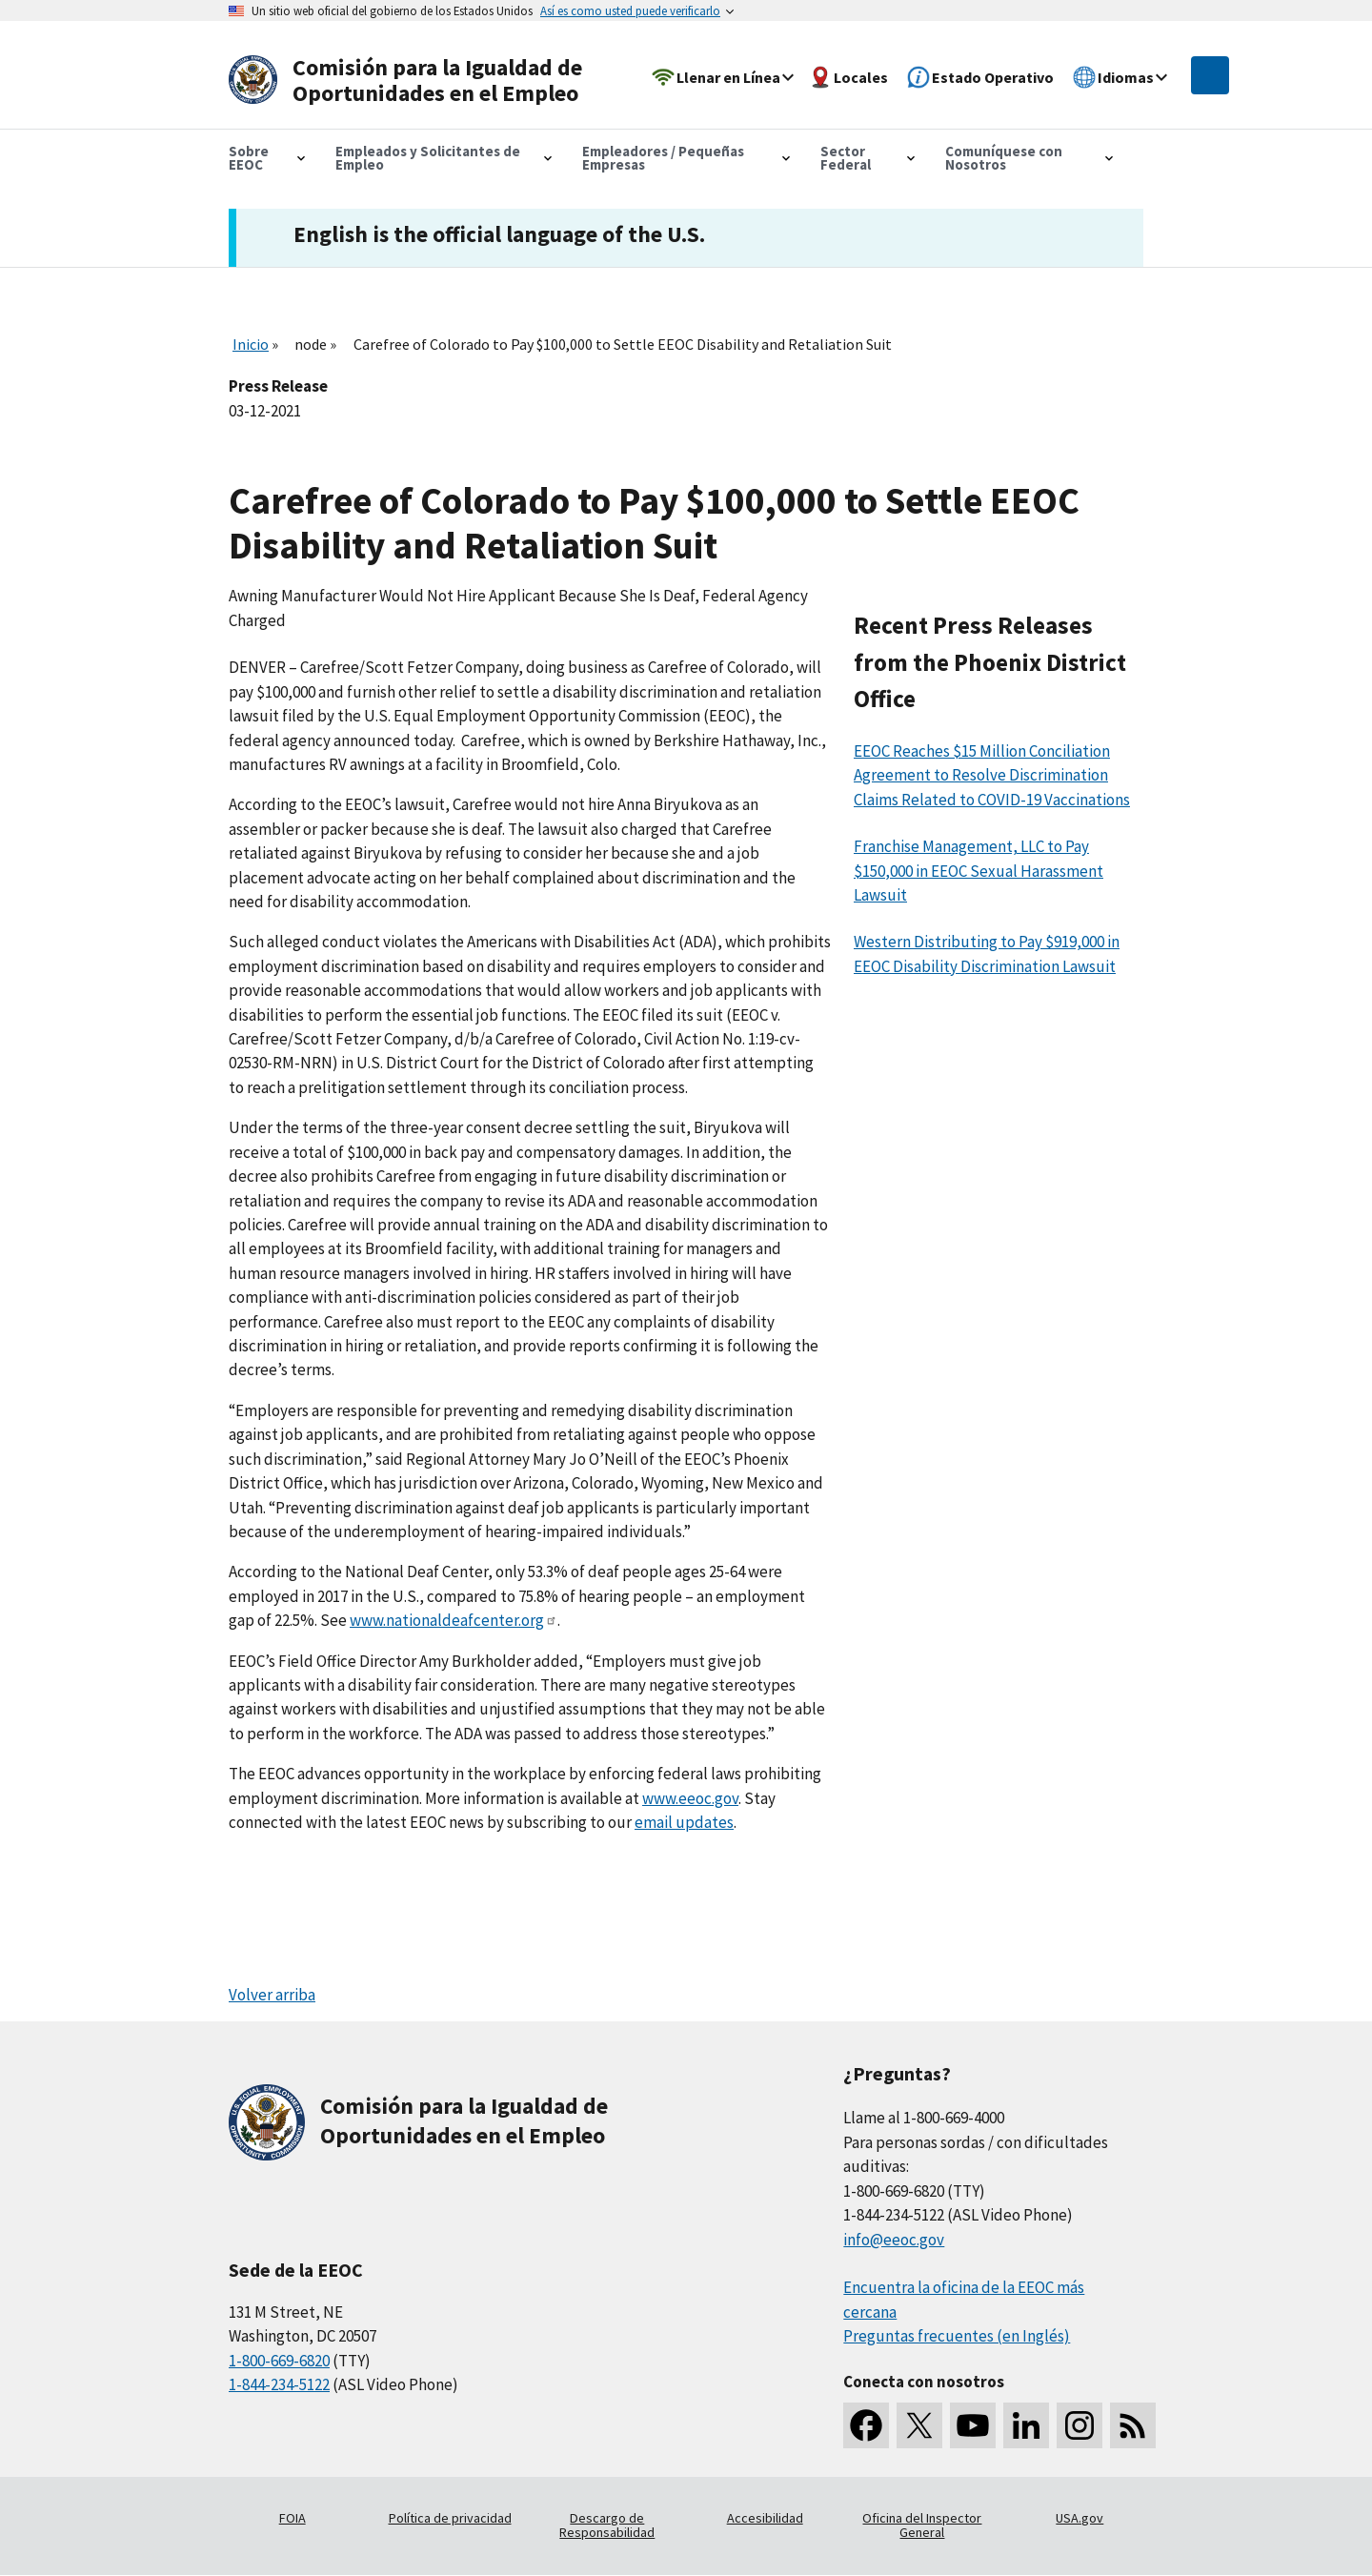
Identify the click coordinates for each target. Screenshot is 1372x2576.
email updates (684, 1822)
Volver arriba (272, 1994)
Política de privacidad (450, 2517)
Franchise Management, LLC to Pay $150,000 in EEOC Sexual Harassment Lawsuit (978, 870)
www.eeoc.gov (690, 1798)
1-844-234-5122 (279, 2384)
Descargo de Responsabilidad (607, 2525)
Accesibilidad (765, 2517)
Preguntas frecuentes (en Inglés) (956, 2335)
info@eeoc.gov (893, 2239)
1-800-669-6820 (279, 2360)
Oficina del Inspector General (921, 2525)
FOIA (292, 2517)
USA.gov (1079, 2517)
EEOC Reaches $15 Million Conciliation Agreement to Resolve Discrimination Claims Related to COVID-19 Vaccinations (992, 775)
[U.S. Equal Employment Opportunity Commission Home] (412, 80)
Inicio (250, 344)
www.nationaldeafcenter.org (453, 1620)
